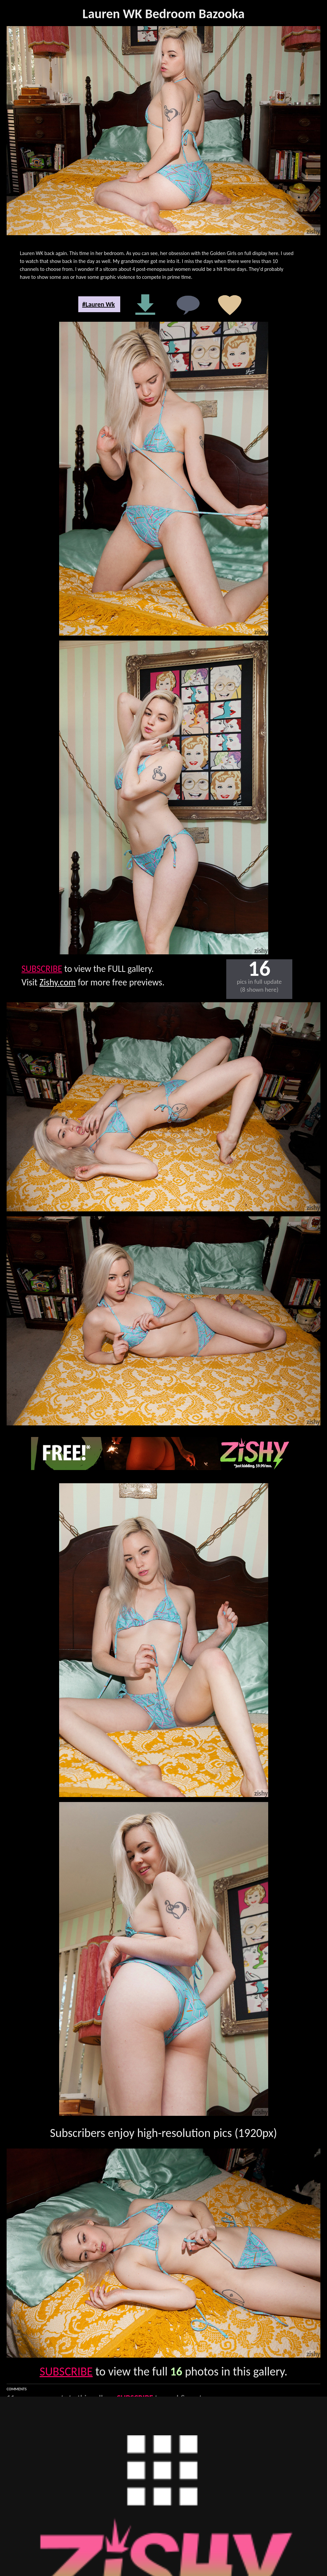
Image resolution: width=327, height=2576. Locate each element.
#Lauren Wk (98, 304)
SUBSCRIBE (41, 968)
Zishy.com (58, 982)
